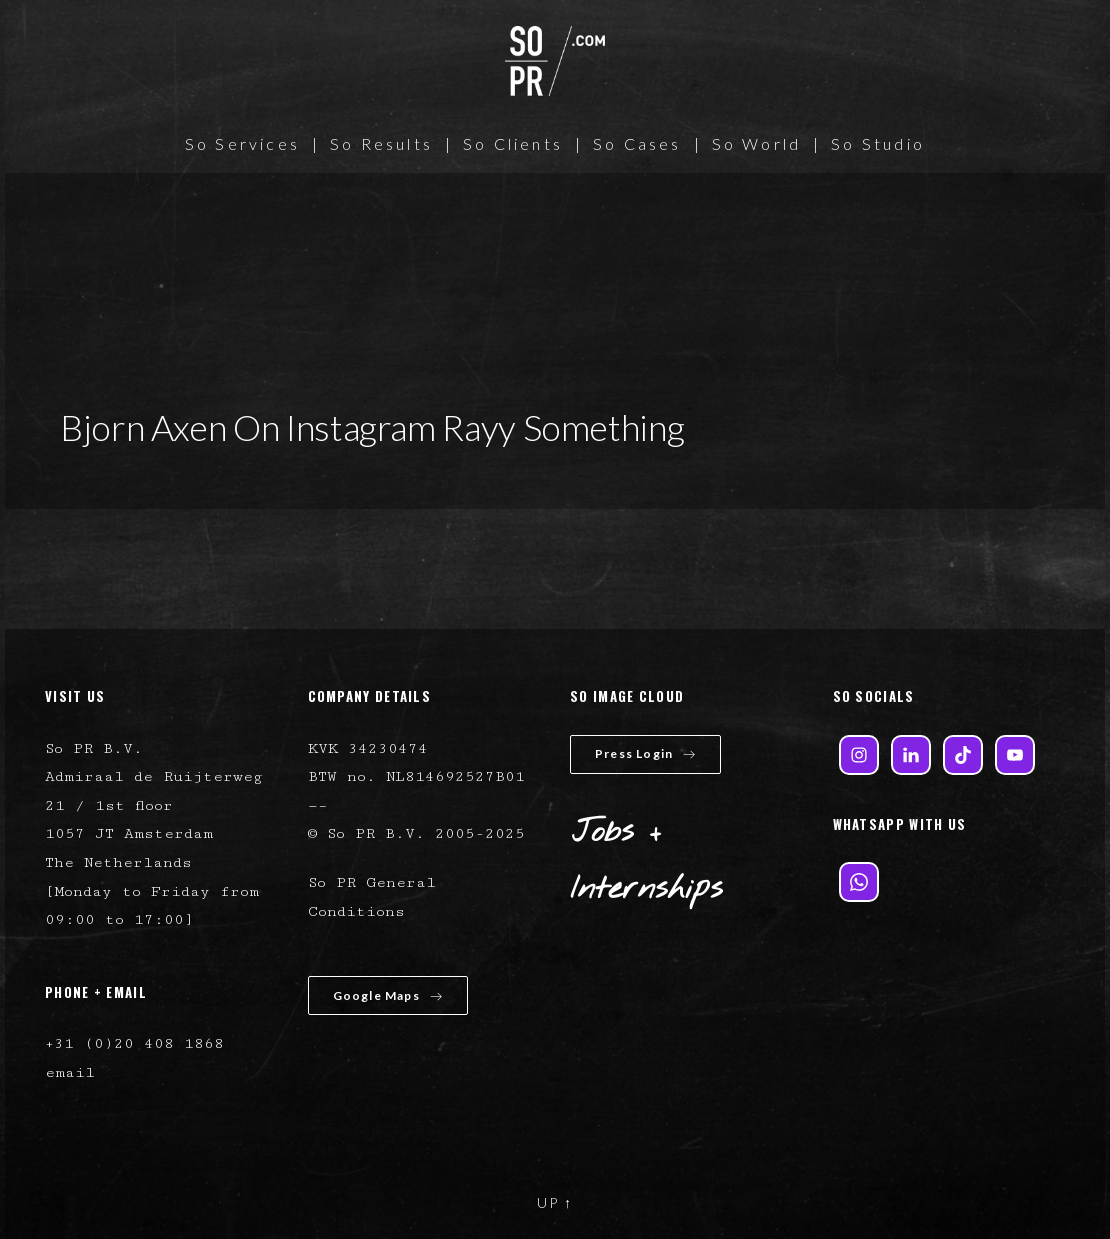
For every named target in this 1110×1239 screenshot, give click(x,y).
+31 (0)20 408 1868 (134, 1043)
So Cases (637, 143)
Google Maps (388, 995)
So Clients (513, 143)
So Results (381, 143)
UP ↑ (555, 1202)
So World (757, 143)
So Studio (878, 143)
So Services (242, 143)
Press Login (645, 753)
